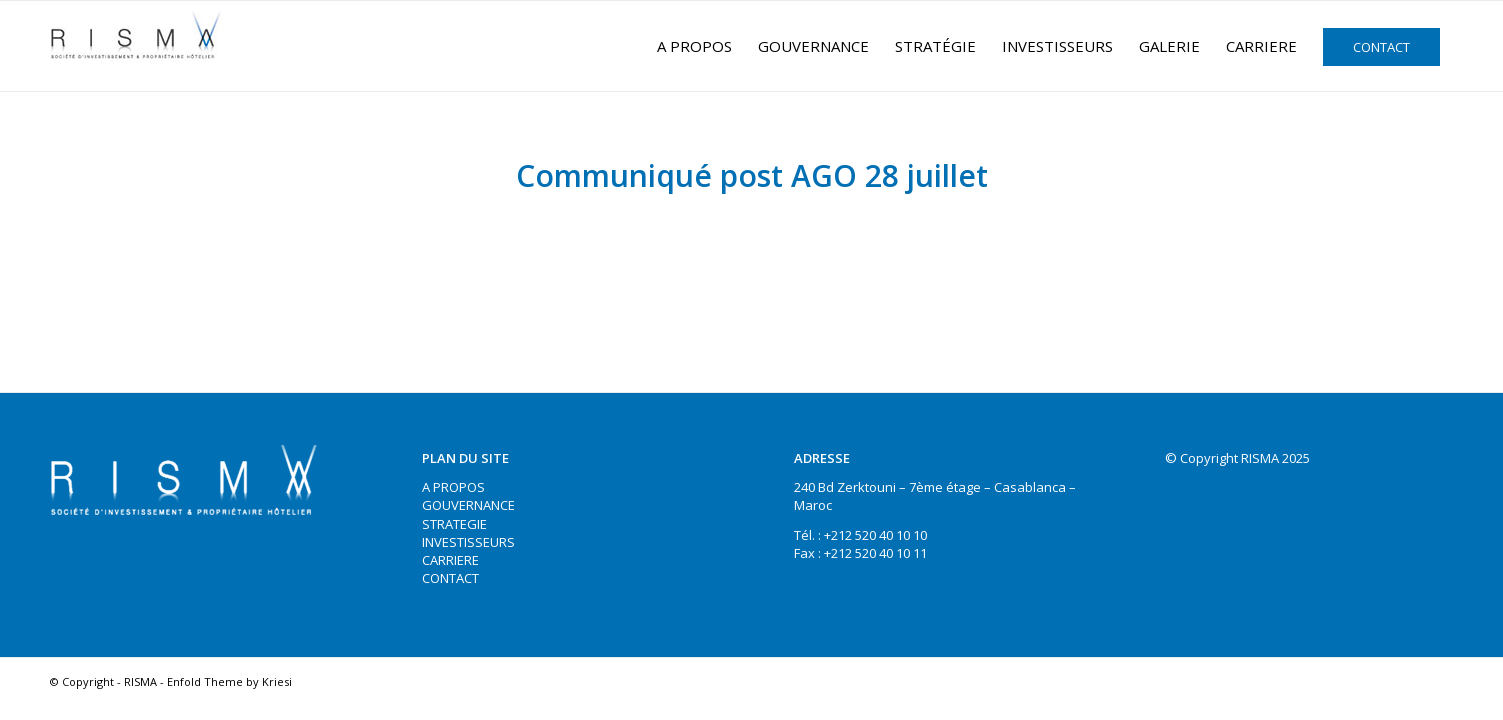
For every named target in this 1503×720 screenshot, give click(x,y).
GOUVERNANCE (468, 505)
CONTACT (450, 578)
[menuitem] (694, 46)
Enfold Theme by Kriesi (229, 681)
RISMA (140, 681)
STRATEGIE (454, 524)
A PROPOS (453, 487)
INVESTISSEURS (468, 542)
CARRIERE (450, 560)
